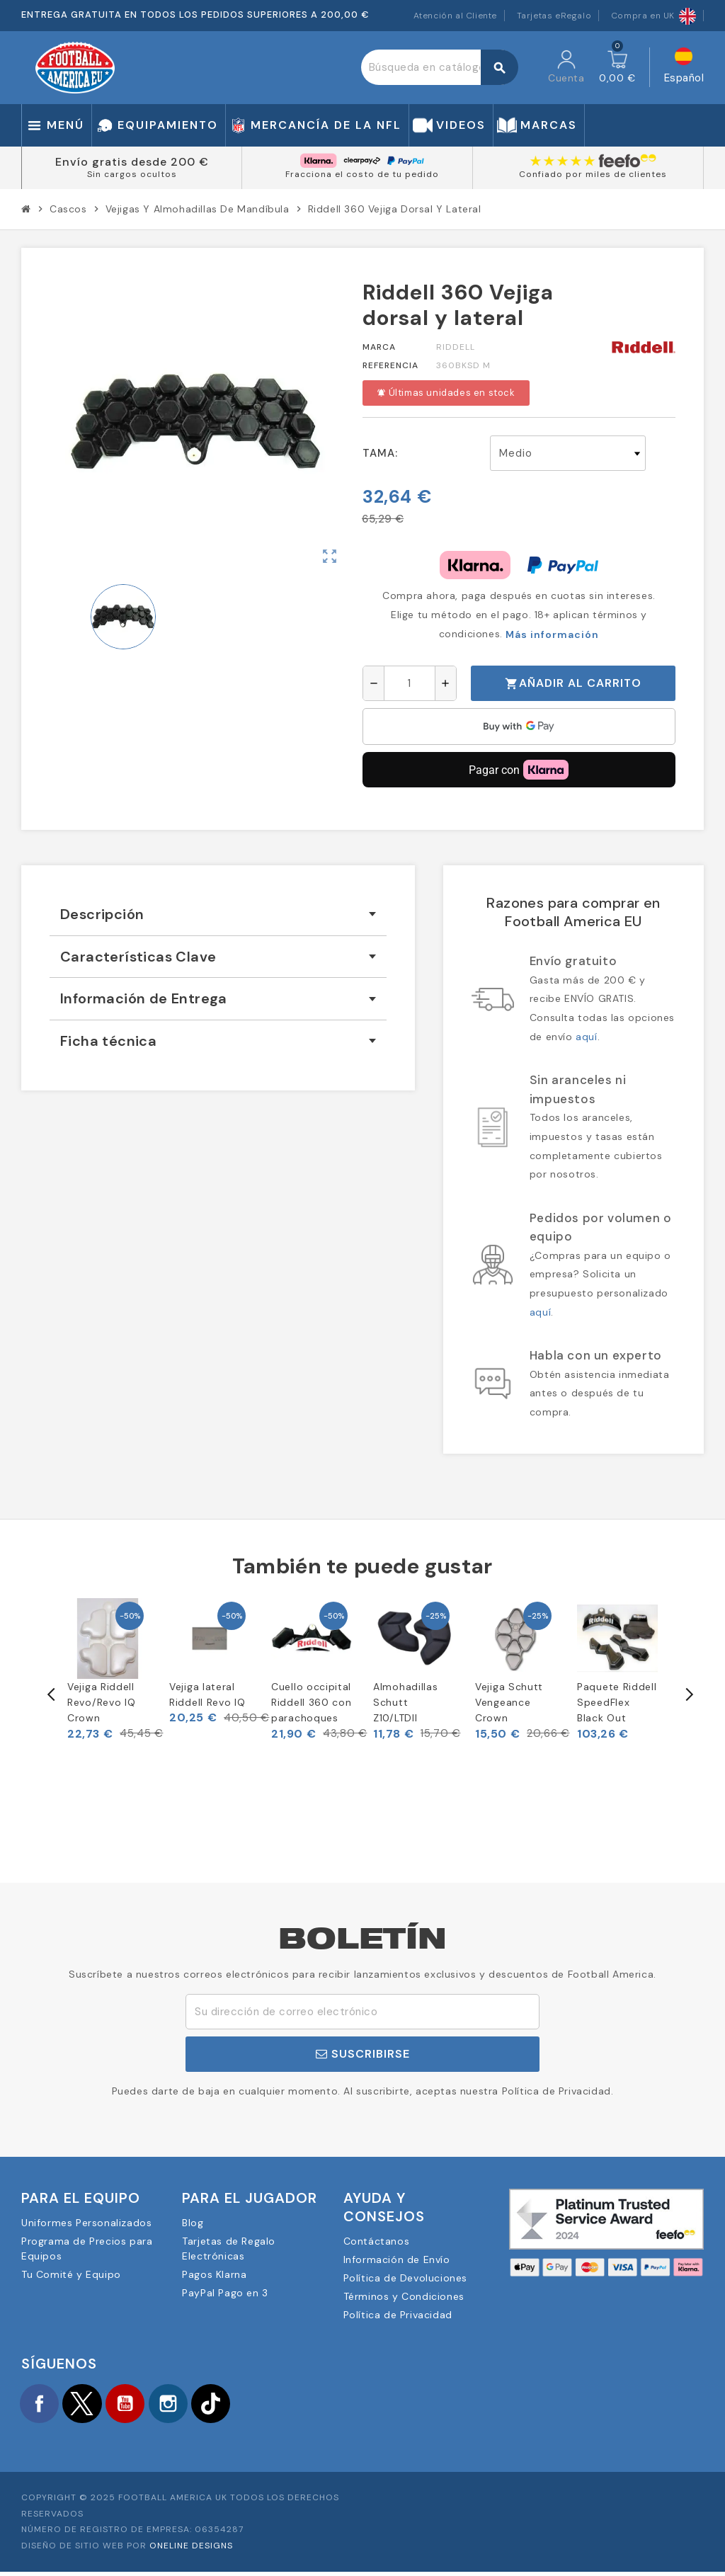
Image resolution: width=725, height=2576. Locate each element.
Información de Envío (396, 2259)
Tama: (380, 453)
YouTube (141, 2405)
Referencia (390, 365)
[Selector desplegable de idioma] (684, 67)
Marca (379, 347)
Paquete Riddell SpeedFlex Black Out (617, 1702)
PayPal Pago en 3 (225, 2292)
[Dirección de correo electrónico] (362, 2011)
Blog (192, 2222)
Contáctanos (376, 2241)
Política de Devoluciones (405, 2278)
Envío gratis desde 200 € (132, 161)
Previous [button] (37, 1694)
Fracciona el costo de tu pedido (362, 174)
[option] (108, 1669)
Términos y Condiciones (403, 2296)
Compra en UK (653, 15)
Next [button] (688, 1694)
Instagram (191, 2405)
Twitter (92, 2405)
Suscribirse (363, 2053)
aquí (586, 1036)
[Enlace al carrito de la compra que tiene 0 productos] (617, 67)
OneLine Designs (191, 2549)
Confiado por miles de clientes (593, 174)
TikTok (240, 2405)
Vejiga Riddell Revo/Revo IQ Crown (101, 1702)
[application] (518, 726)
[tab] (218, 914)
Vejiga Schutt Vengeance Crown (509, 1702)
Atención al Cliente (455, 15)
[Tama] (568, 453)
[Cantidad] (409, 683)
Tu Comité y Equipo (71, 2274)
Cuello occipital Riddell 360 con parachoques (311, 1702)
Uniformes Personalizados (86, 2222)
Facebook (42, 2405)
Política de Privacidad (397, 2314)
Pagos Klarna (214, 2274)
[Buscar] (439, 67)
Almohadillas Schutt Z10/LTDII (405, 1702)
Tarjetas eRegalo (554, 15)
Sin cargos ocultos (132, 174)
